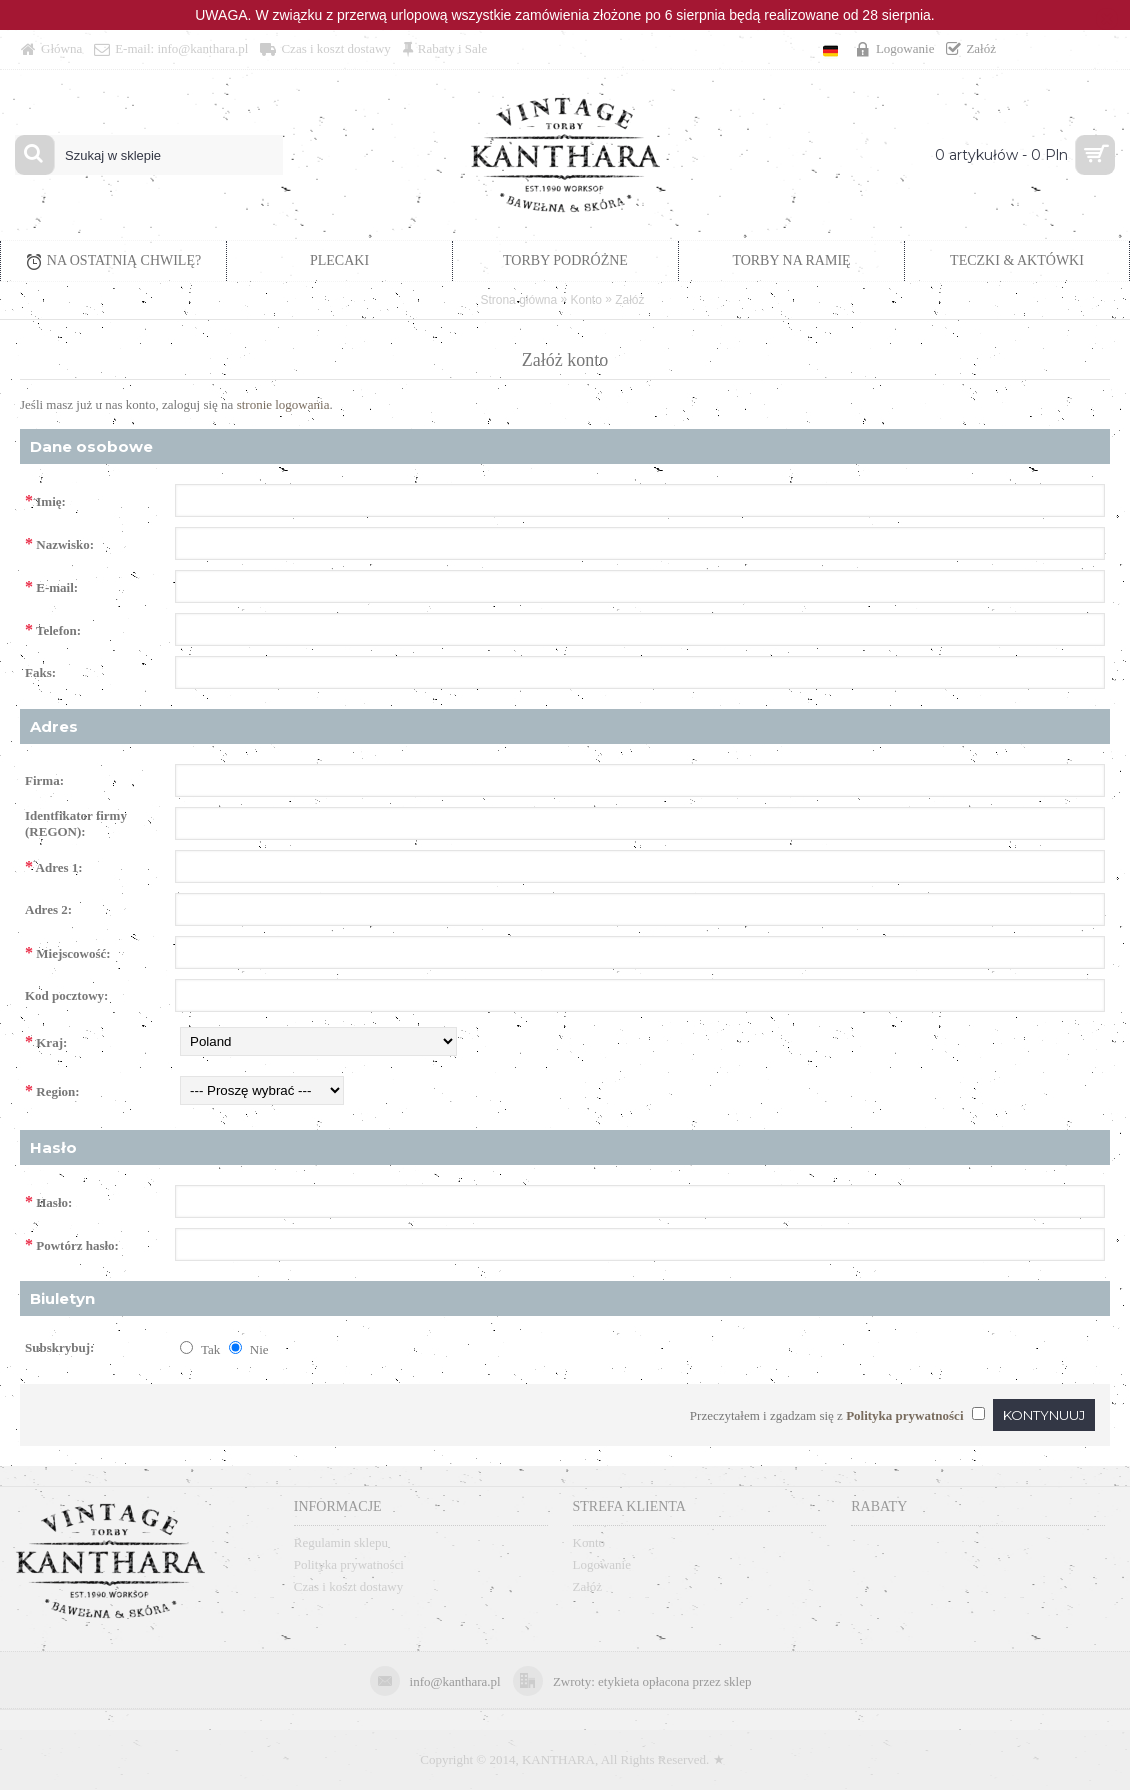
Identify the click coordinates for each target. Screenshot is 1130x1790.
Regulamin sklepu (341, 1542)
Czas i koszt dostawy (348, 1586)
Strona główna (518, 300)
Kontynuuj (1044, 1415)
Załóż (629, 300)
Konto (586, 300)
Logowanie (602, 1564)
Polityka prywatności (349, 1564)
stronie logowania (283, 404)
